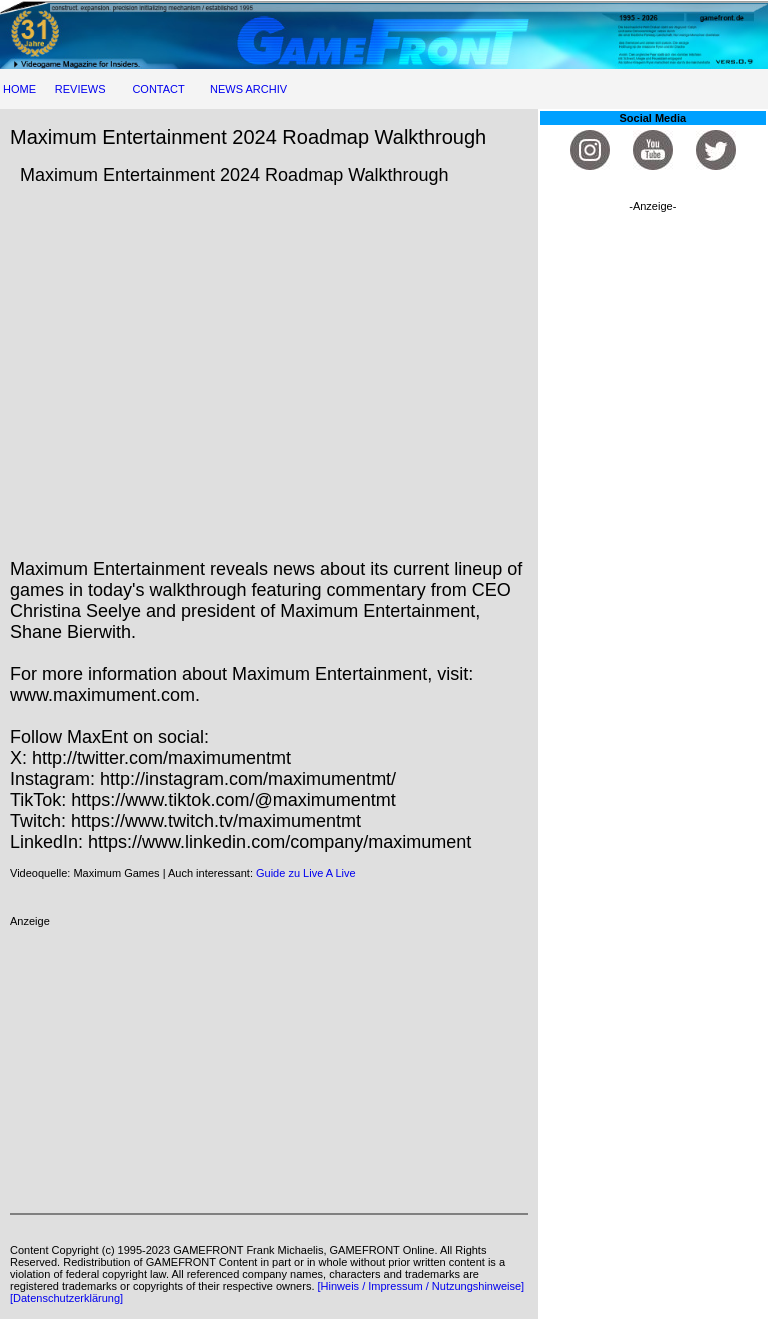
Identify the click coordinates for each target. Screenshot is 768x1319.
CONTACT (158, 89)
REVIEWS (80, 89)
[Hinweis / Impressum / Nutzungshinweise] (421, 1286)
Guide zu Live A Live (306, 873)
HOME (19, 89)
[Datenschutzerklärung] (66, 1298)
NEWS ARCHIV (248, 89)
